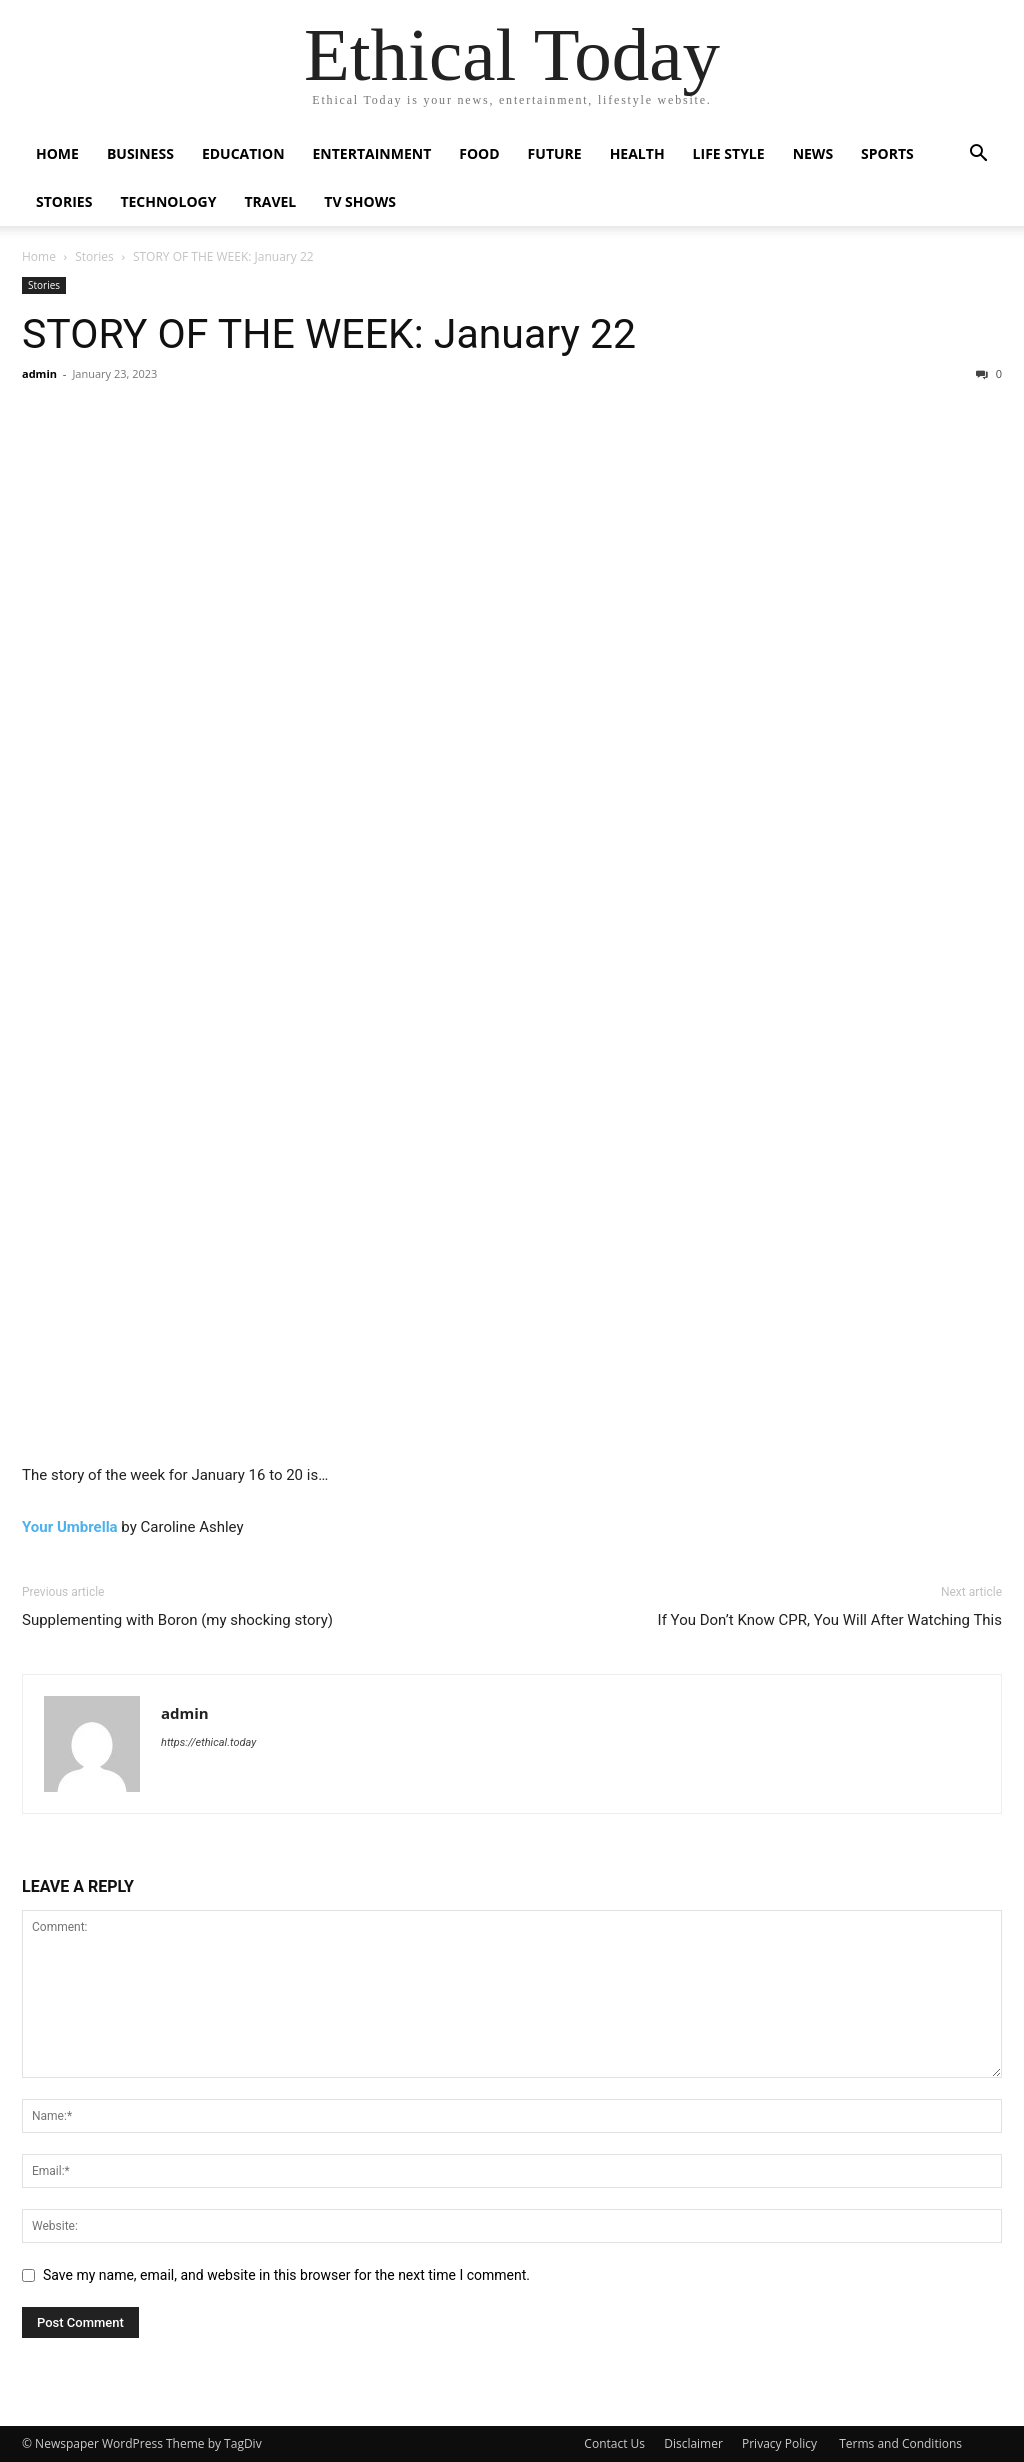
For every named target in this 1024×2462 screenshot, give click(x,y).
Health (637, 153)
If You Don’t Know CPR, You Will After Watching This (830, 1620)
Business (140, 153)
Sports (887, 153)
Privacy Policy (781, 2443)
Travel (270, 201)
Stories (64, 201)
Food (479, 153)
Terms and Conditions (900, 2443)
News (813, 153)
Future (555, 153)
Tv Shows (360, 201)
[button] (978, 155)
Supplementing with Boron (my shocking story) (177, 1620)
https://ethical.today (208, 1742)
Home (57, 153)
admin (39, 373)
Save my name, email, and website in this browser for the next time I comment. (286, 2275)
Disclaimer (693, 2443)
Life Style (729, 153)
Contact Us (614, 2443)
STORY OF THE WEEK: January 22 (329, 334)
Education (243, 153)
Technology (168, 201)
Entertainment (372, 153)
